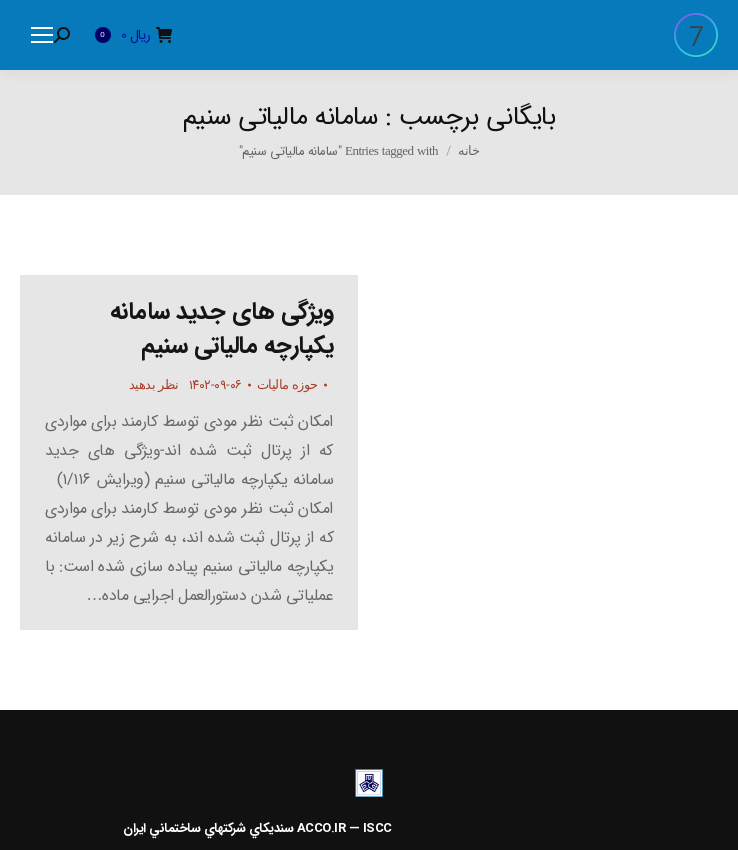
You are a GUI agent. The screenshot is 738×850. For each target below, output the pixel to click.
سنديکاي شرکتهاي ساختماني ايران (208, 828)
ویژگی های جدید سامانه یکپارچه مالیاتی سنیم (222, 329)
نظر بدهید (154, 384)
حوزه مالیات (287, 384)
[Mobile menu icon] (42, 35)
